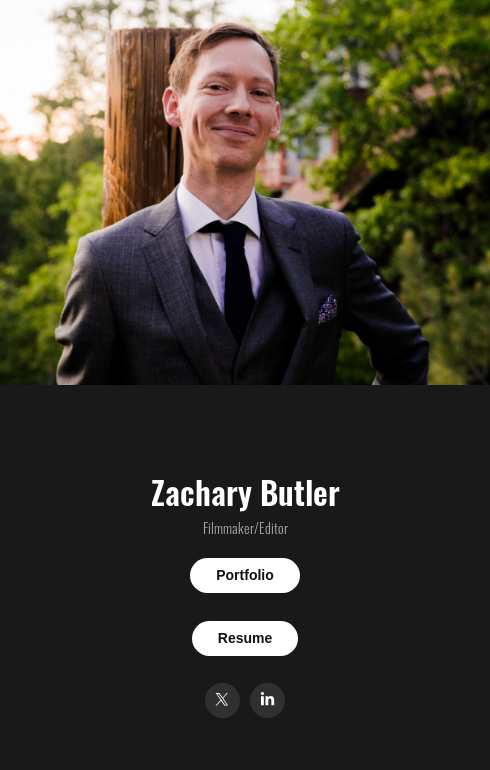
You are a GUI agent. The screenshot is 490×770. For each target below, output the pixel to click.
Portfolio (245, 575)
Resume (245, 638)
